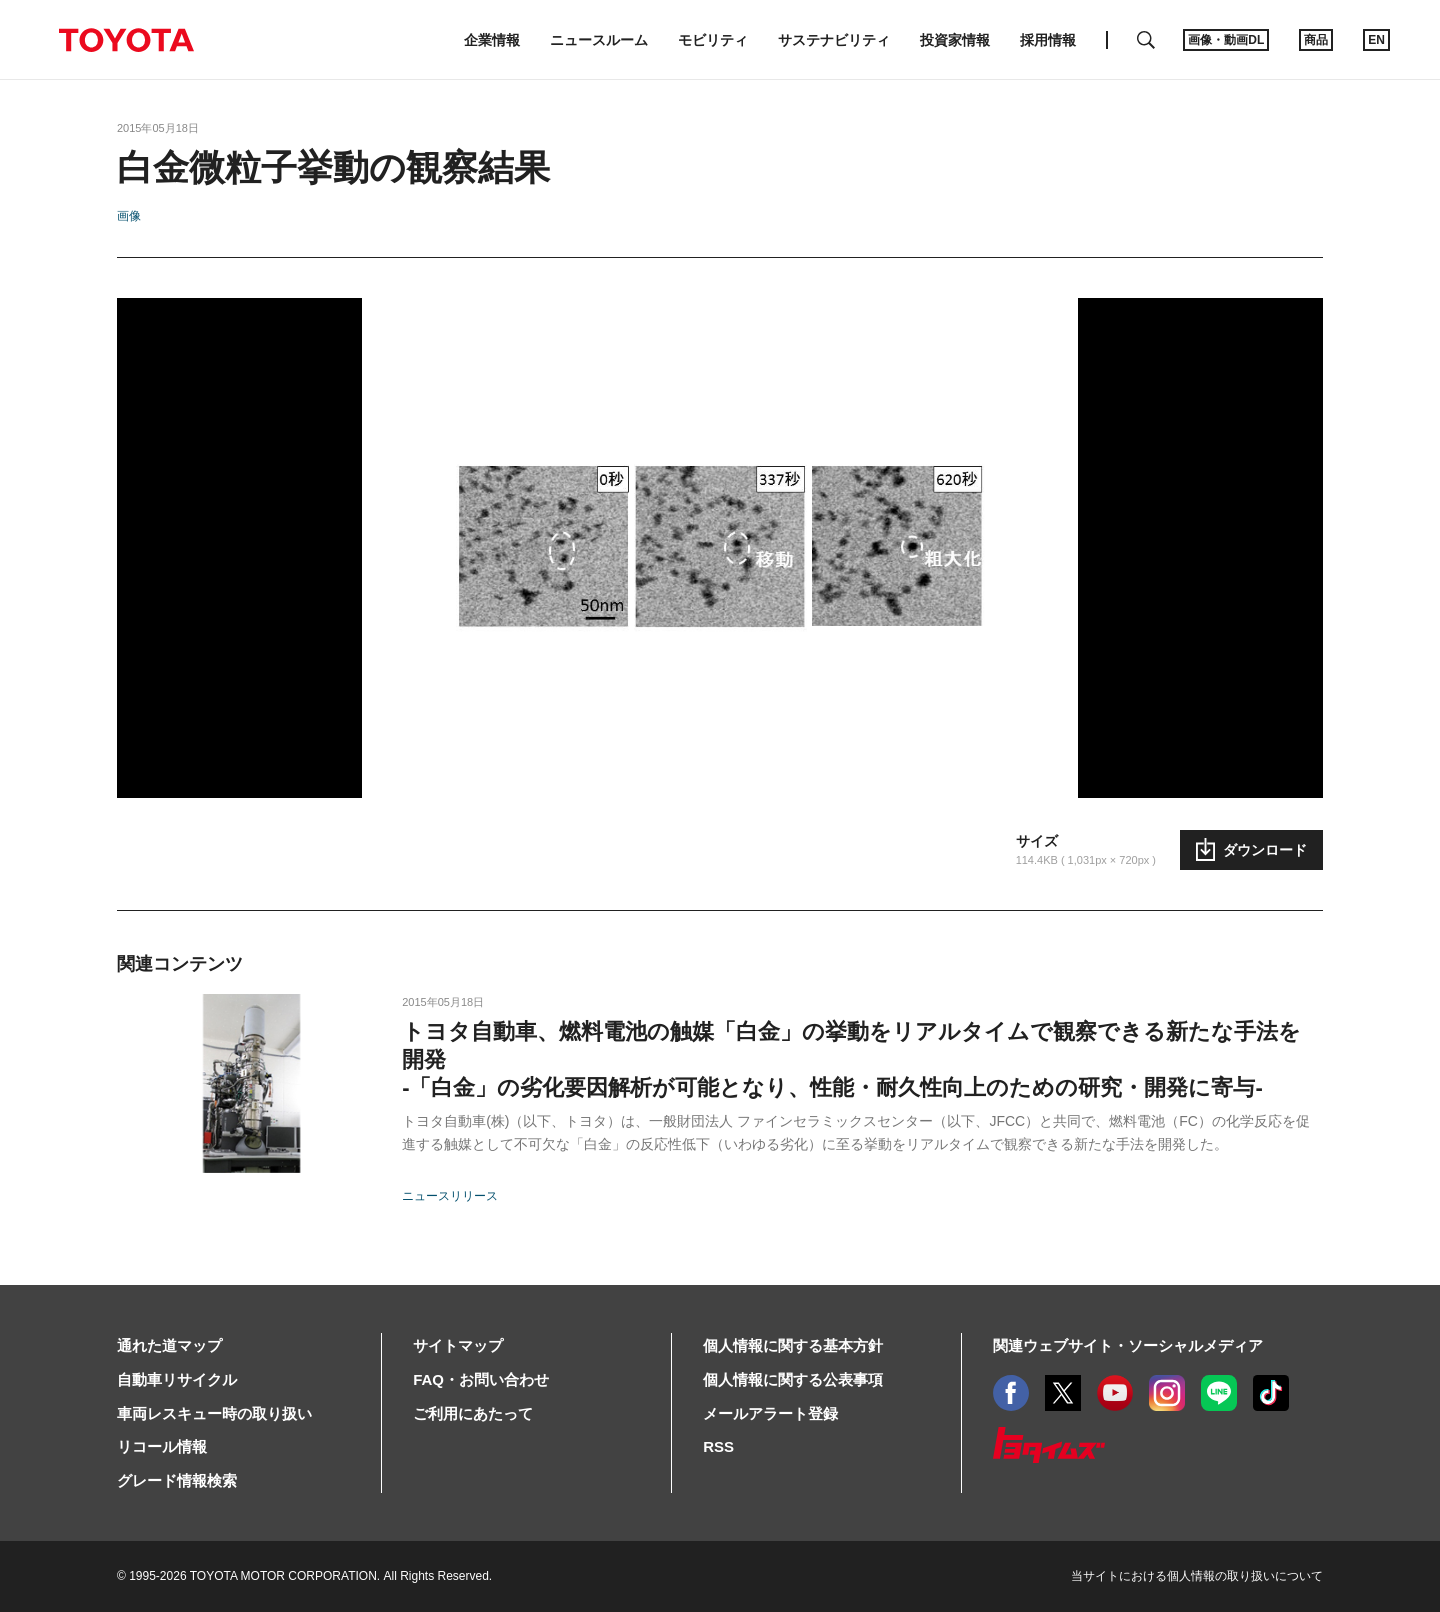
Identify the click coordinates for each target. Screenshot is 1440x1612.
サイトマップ (458, 1345)
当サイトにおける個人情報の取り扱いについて (1197, 1576)
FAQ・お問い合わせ (481, 1379)
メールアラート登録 (770, 1413)
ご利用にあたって (473, 1413)
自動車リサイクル (177, 1379)
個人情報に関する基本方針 (793, 1345)
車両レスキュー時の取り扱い (214, 1413)
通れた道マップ (169, 1345)
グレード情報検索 (177, 1480)
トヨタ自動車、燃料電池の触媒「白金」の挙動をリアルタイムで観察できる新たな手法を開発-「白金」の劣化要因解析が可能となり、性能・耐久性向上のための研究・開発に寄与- (851, 1059)
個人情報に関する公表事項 (793, 1379)
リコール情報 (162, 1446)
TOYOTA (126, 40)
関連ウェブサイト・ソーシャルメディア (1128, 1345)
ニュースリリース (450, 1196)
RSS (718, 1446)
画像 (129, 216)
